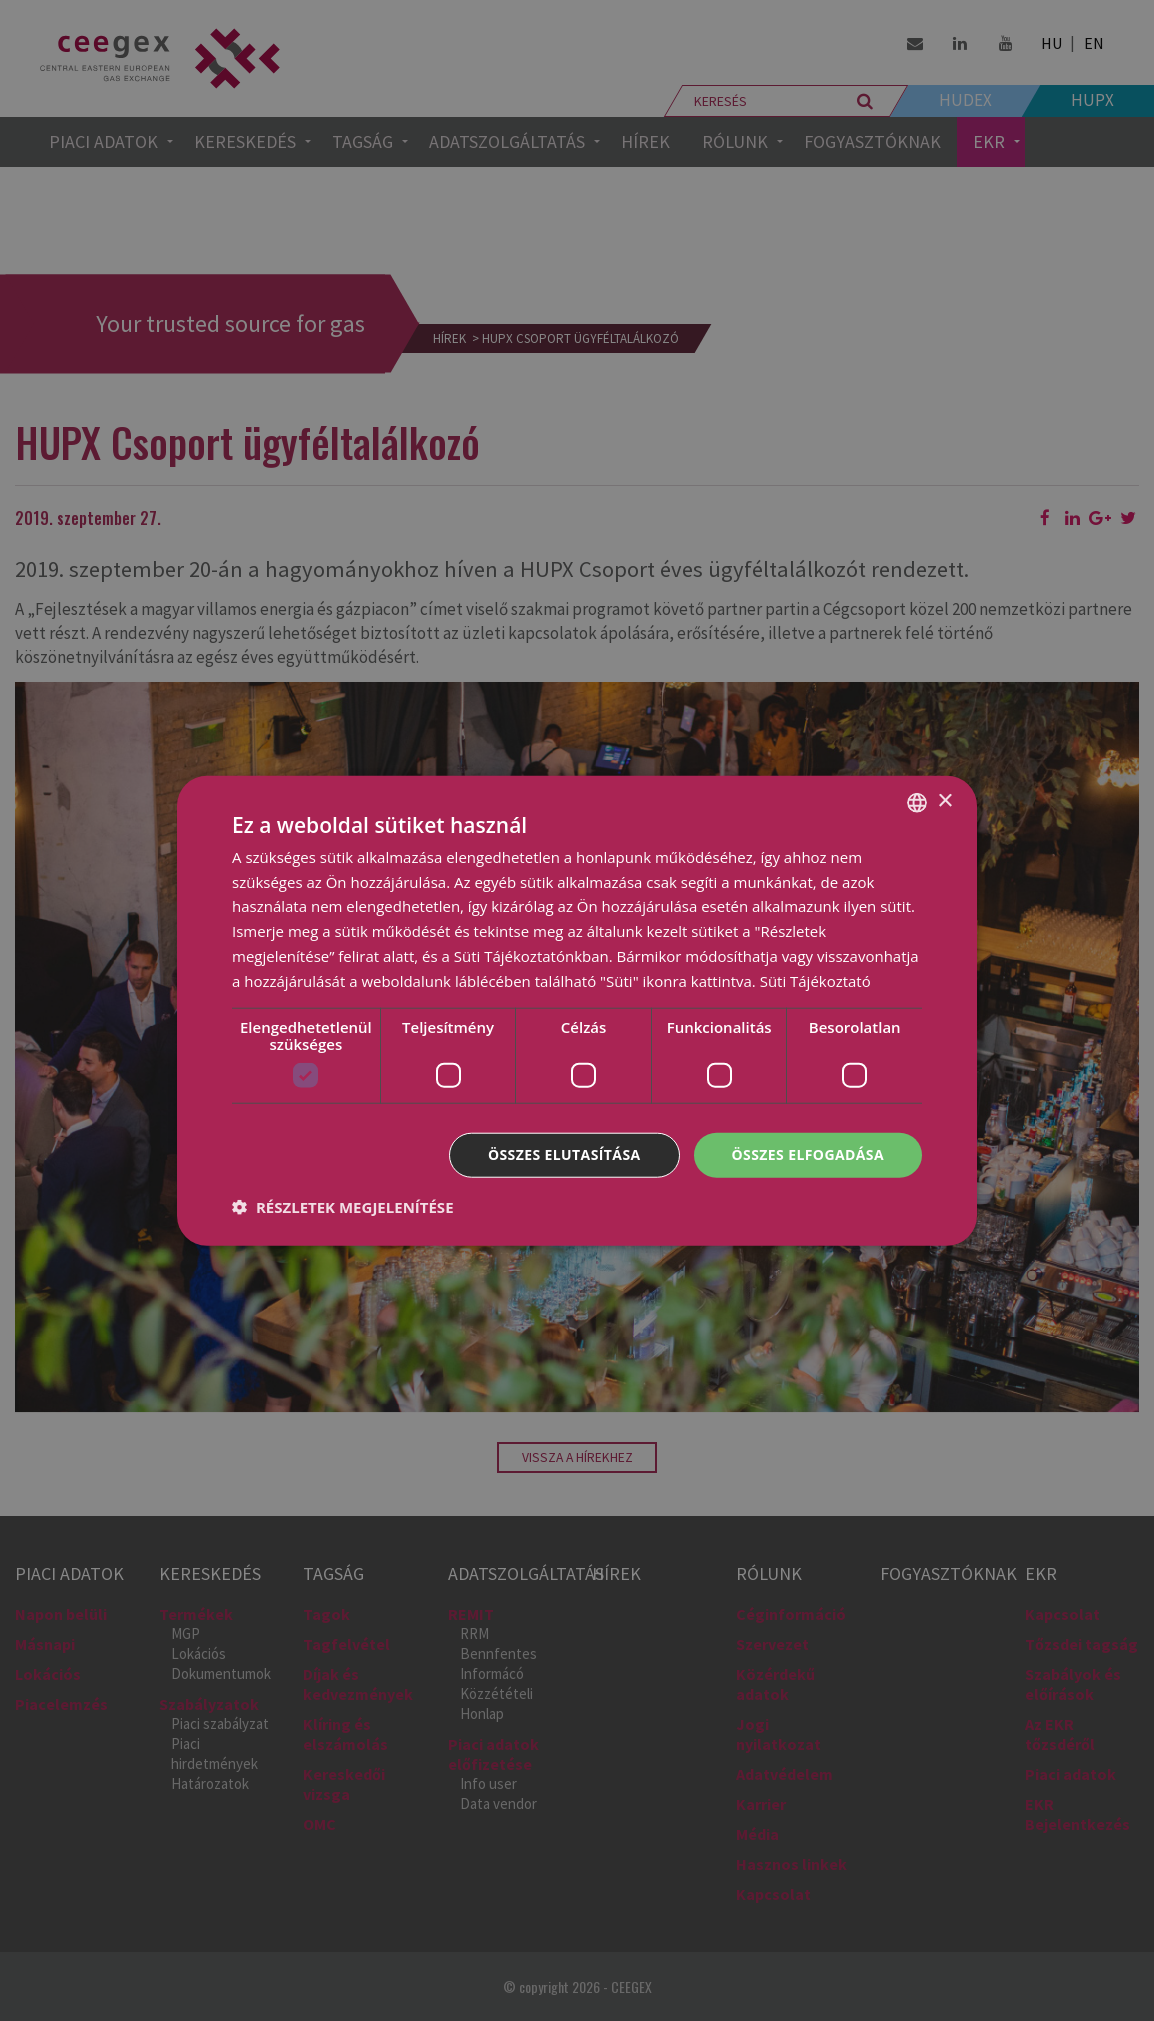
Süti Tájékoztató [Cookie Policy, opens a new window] (815, 980)
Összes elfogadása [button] (808, 1154)
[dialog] (577, 1010)
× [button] (944, 801)
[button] (343, 1207)
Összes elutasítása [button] (564, 1154)
